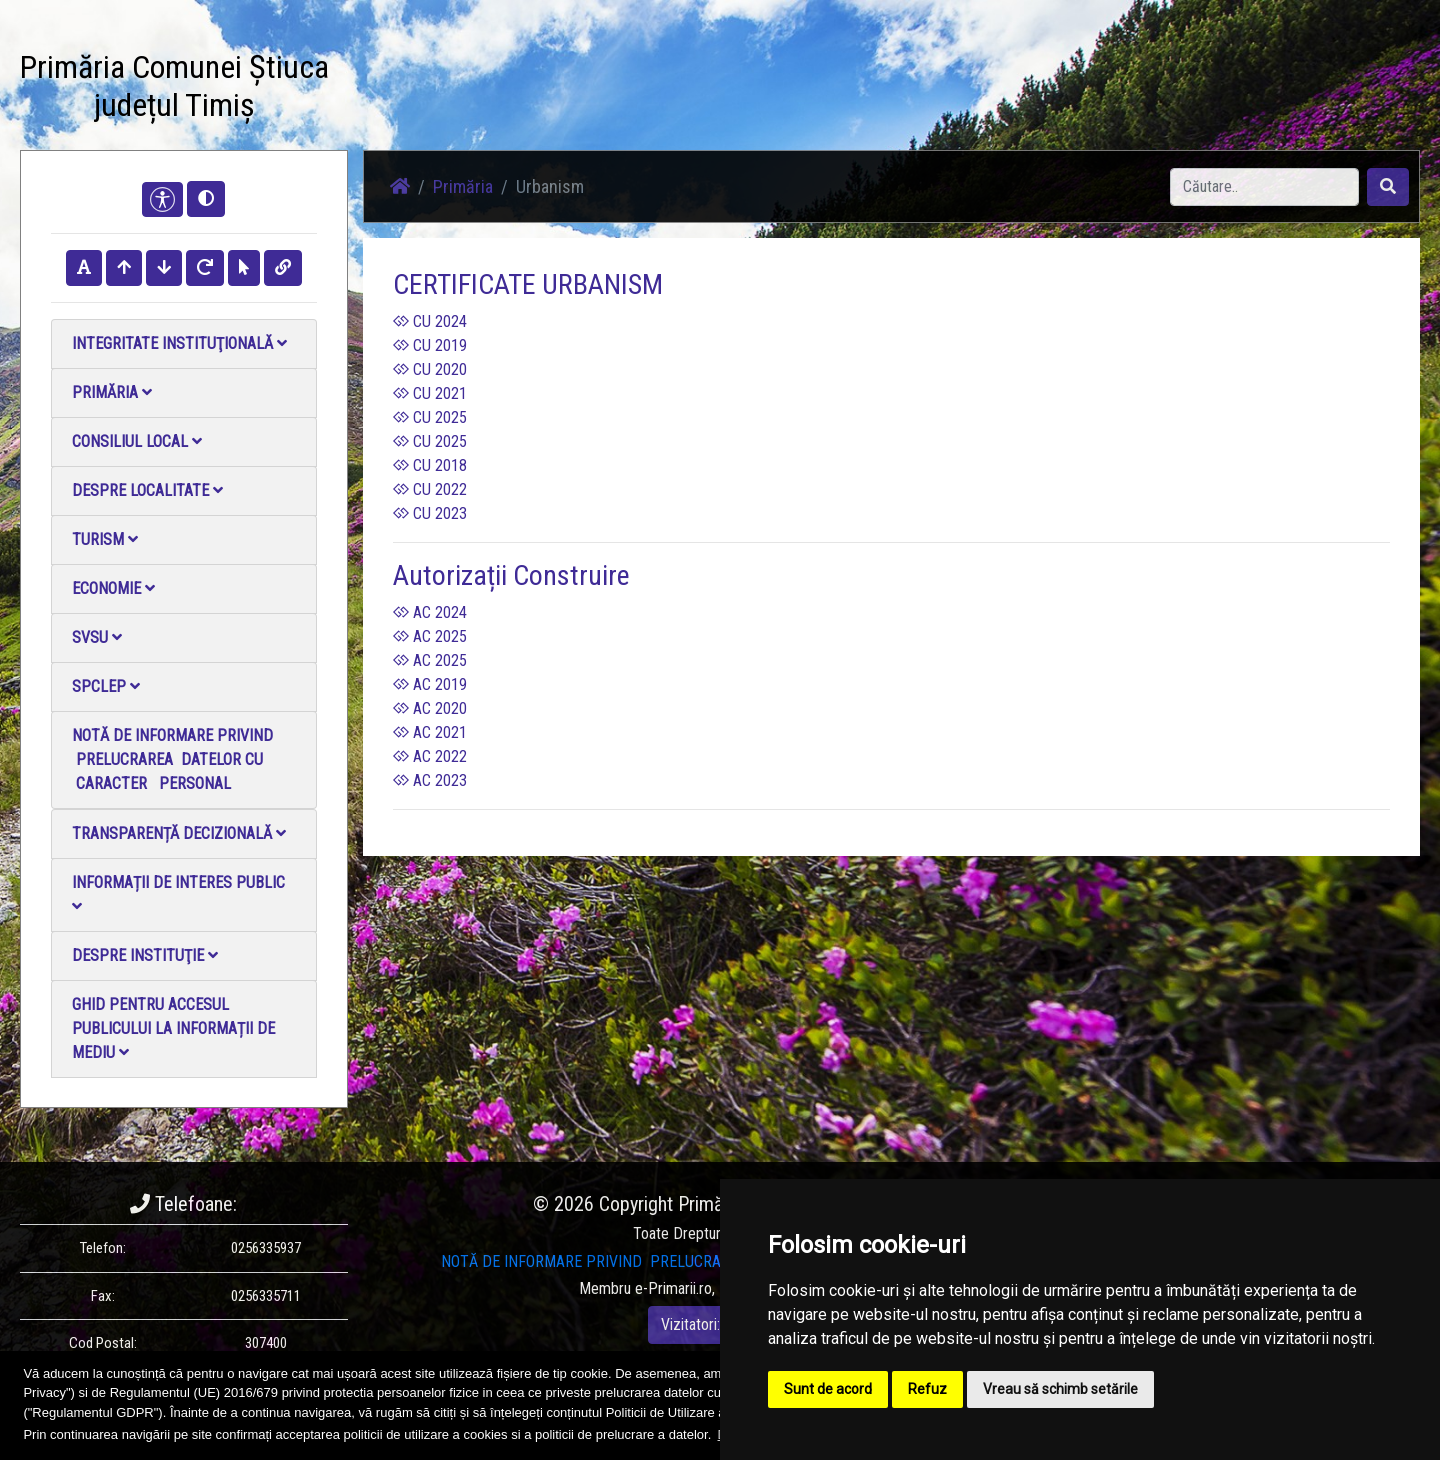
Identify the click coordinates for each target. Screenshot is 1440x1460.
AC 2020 (430, 708)
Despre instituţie (145, 955)
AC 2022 (430, 756)
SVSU (97, 637)
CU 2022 (430, 489)
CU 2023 (430, 513)
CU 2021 (430, 393)
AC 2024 (430, 612)
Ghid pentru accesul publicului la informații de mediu (173, 1028)
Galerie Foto (621, 89)
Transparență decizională (179, 833)
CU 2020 (430, 369)
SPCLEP (106, 686)
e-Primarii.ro (673, 1288)
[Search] (1264, 187)
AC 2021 (430, 732)
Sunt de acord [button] (828, 1389)
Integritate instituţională (179, 343)
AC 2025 (430, 636)
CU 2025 (430, 417)
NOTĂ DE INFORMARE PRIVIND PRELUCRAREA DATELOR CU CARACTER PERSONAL (172, 759)
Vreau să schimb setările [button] (1060, 1389)
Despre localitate (147, 490)
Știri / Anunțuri (513, 89)
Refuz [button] (927, 1389)
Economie (113, 588)
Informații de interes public (178, 893)
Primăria (112, 392)
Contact (816, 89)
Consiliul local (137, 441)
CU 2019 (430, 345)
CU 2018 (430, 465)
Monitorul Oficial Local (936, 89)
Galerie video (725, 89)
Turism (105, 539)
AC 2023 (430, 780)
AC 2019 (430, 684)
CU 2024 (430, 321)
